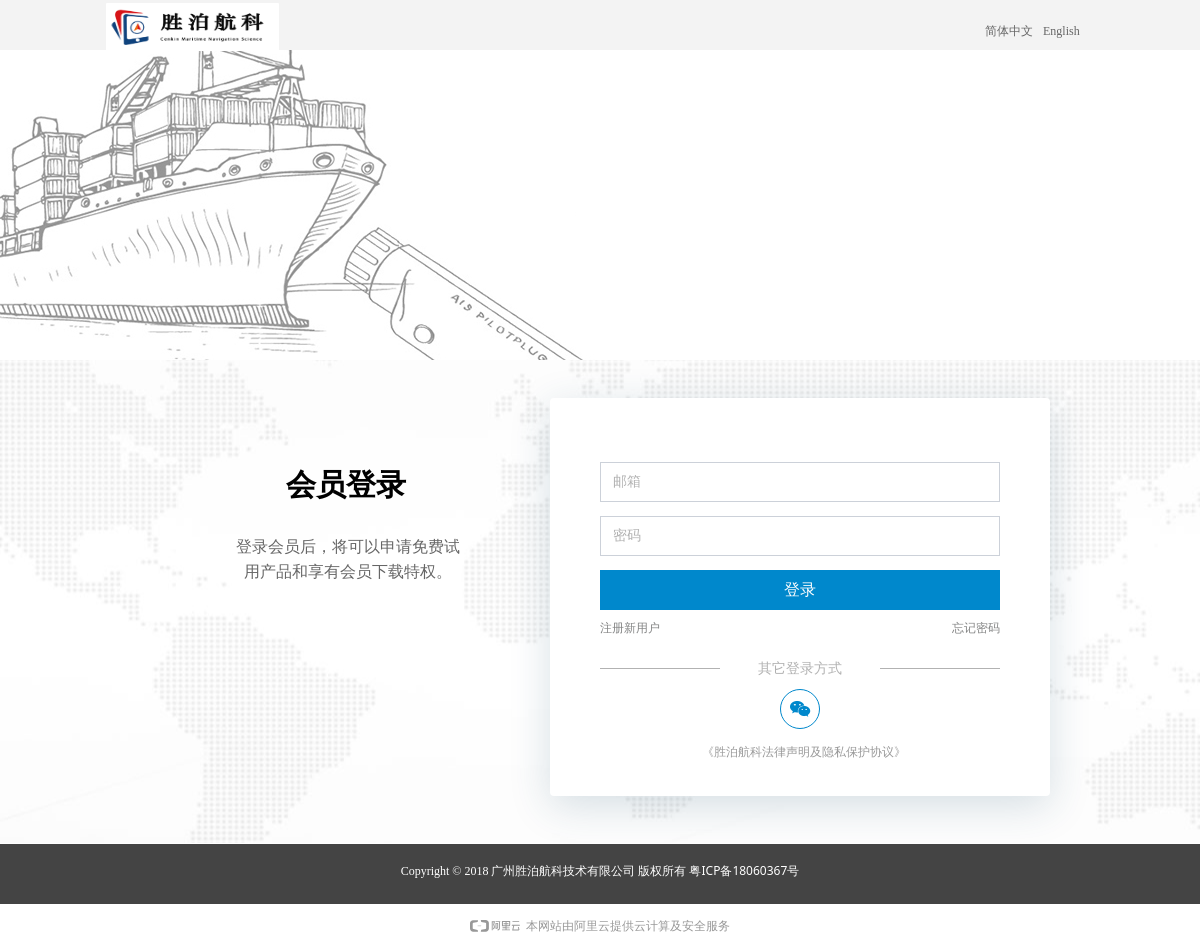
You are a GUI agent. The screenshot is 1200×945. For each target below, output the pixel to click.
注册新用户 (630, 628)
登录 (800, 589)
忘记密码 (976, 628)
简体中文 (1009, 31)
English (1061, 31)
